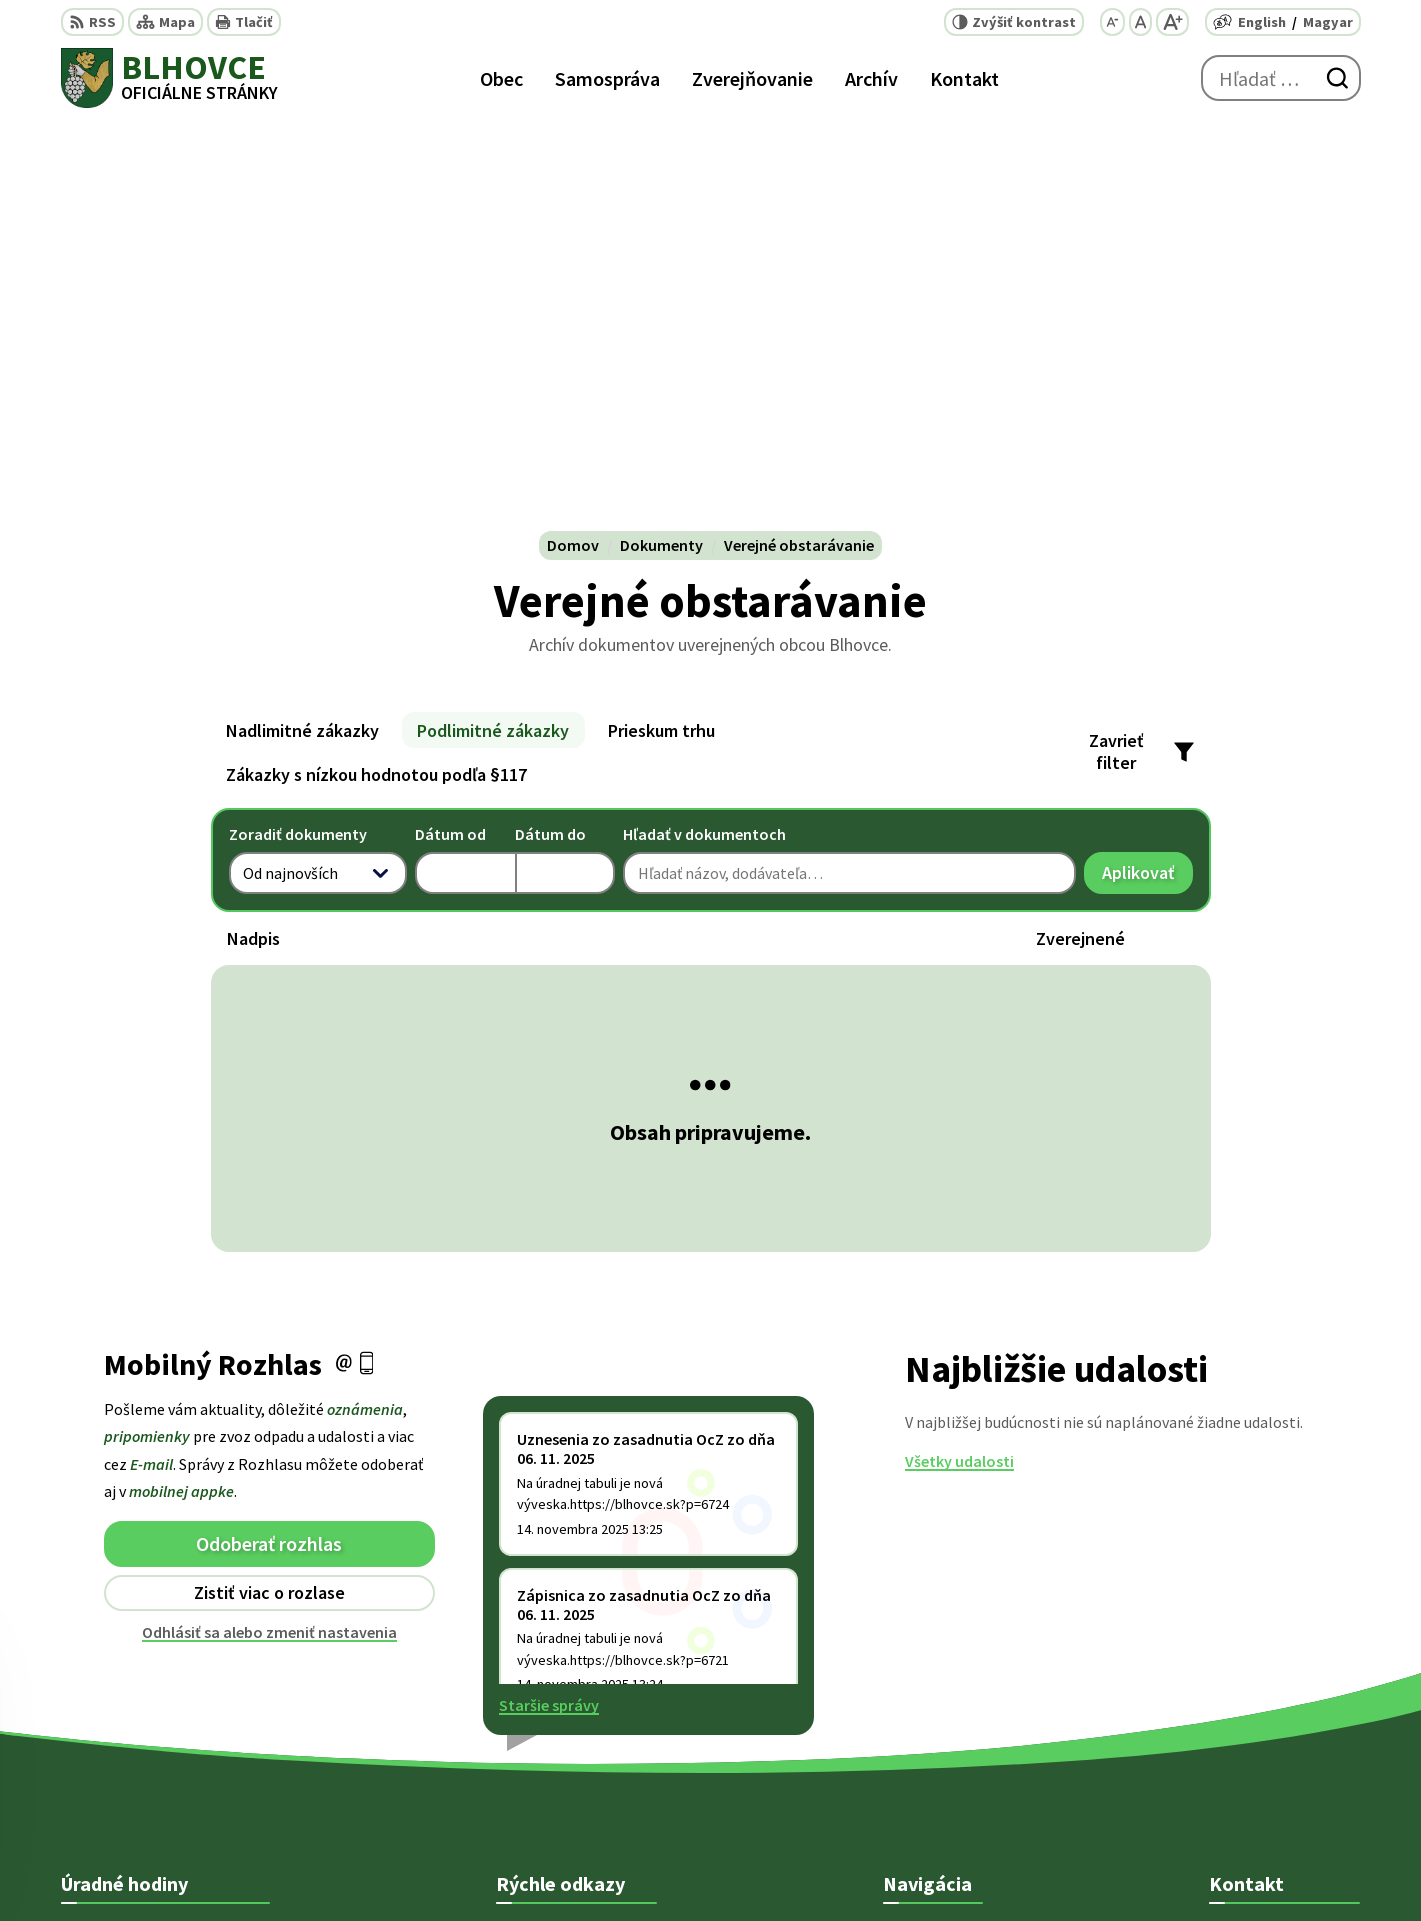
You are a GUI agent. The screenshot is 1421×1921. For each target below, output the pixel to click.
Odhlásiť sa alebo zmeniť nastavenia (269, 1225)
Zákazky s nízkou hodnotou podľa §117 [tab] (376, 367)
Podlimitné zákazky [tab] (493, 323)
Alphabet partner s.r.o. (817, 1867)
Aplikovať (1147, 470)
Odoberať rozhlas (269, 1136)
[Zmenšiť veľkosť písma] (1112, 22)
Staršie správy (549, 1299)
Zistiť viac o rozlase (269, 1186)
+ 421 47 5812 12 (1263, 1684)
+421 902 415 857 (1266, 1708)
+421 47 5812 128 (1266, 1660)
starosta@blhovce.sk (1284, 1756)
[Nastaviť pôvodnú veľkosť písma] (1140, 22)
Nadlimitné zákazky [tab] (302, 323)
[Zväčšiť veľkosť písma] (1172, 22)
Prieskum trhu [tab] (661, 323)
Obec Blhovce (1071, 1867)
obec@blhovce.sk (1271, 1732)
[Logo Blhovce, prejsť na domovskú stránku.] (170, 78)
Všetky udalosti (959, 1055)
